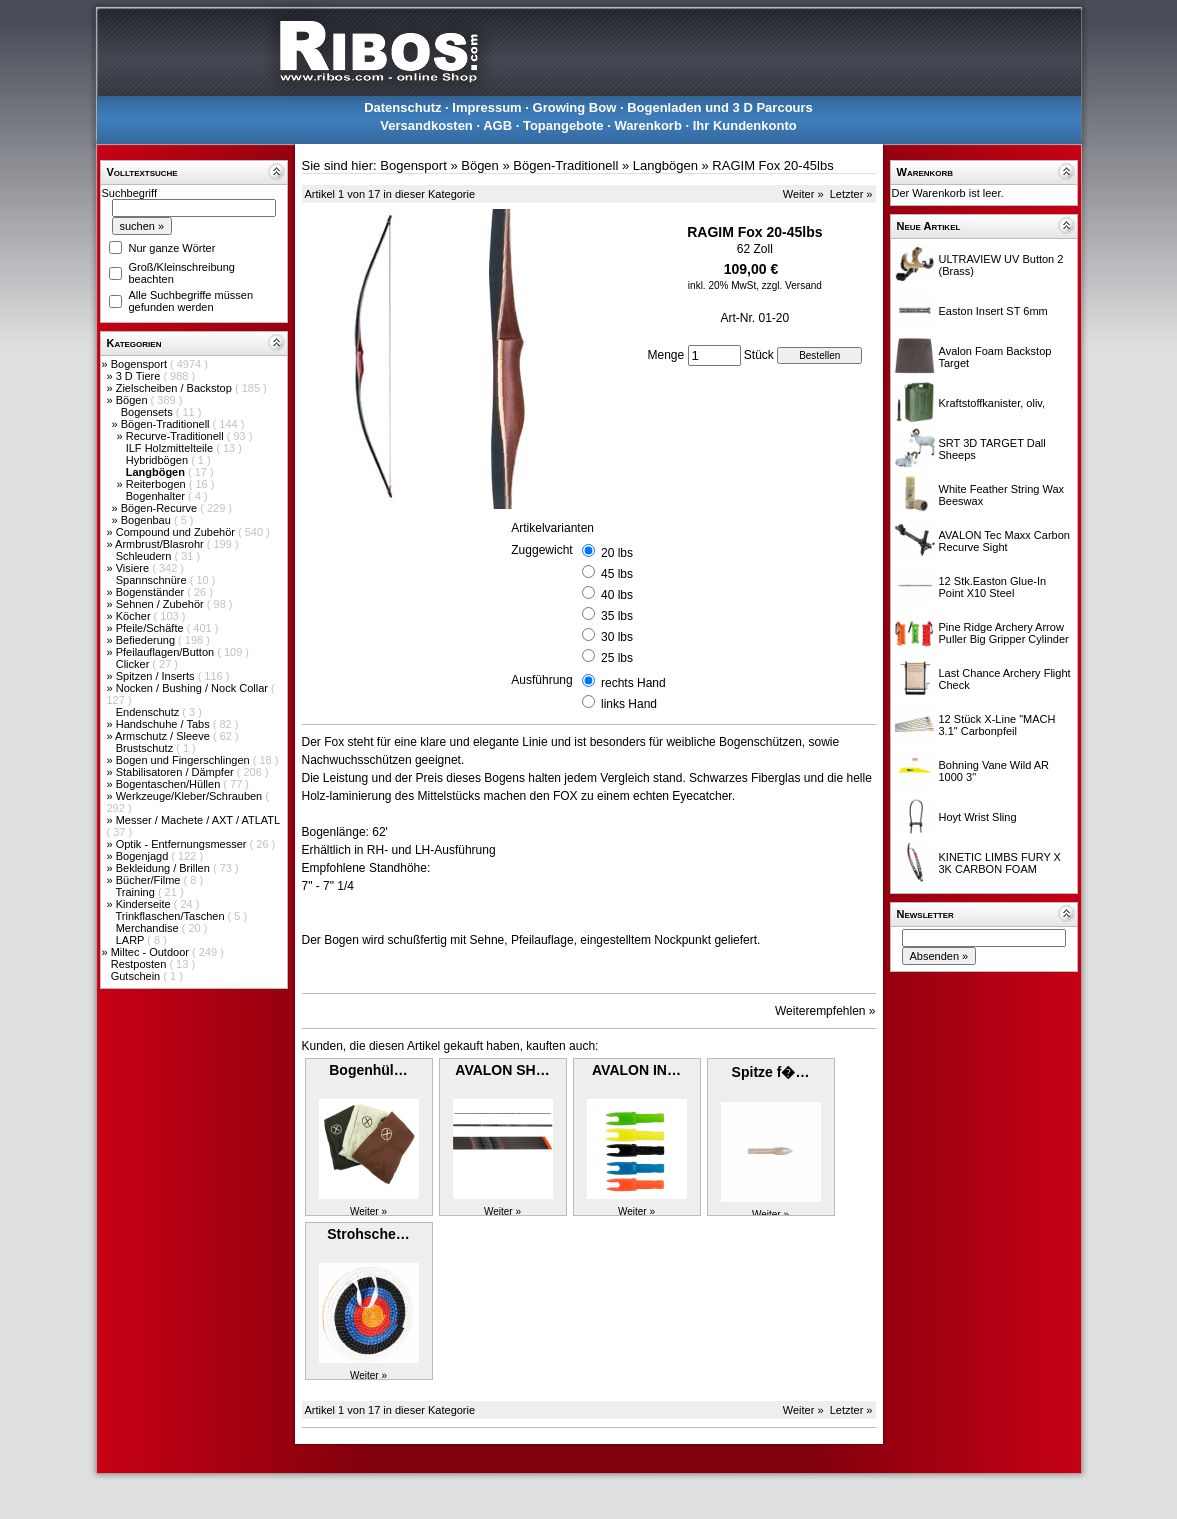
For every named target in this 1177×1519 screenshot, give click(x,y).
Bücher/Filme (150, 880)
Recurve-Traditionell (176, 436)
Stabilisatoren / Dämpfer (176, 772)
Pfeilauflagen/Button (167, 652)
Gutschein (137, 976)
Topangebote (563, 125)
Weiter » (803, 194)
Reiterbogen (157, 484)
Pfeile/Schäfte (151, 628)
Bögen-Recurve (161, 508)
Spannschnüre (153, 580)
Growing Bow (575, 107)
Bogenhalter (157, 496)
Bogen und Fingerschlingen (184, 760)
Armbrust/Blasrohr (161, 544)
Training (136, 892)
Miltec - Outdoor (151, 952)
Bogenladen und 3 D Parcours (720, 107)
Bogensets (148, 412)
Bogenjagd (144, 856)
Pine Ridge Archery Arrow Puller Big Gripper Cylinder (1004, 633)
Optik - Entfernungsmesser (183, 844)
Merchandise (149, 928)
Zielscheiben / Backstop (175, 388)
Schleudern (145, 556)
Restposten (140, 964)
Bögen (133, 400)
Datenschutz (402, 107)
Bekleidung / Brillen (164, 868)
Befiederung (147, 640)
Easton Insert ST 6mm (993, 311)
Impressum (486, 107)
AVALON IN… (636, 1070)
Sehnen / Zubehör (161, 604)
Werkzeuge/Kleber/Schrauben (191, 796)
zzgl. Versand (792, 285)
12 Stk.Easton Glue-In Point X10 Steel (993, 587)
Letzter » (851, 194)
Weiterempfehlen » (825, 1011)
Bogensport (140, 364)
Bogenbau (147, 520)
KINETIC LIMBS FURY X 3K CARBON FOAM (1000, 863)
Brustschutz (146, 748)
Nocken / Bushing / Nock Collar (193, 688)
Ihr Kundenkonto (745, 125)
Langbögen (665, 165)
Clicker (134, 664)
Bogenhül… (368, 1070)
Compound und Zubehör (177, 532)
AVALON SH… (502, 1070)
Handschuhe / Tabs (164, 724)
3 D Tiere (140, 376)
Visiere (134, 568)
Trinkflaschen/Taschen (171, 916)
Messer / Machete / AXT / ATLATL (198, 820)
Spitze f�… (771, 1072)
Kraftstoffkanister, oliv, (992, 403)
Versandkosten (426, 125)
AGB (497, 125)
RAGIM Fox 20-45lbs (772, 165)
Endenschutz (149, 712)
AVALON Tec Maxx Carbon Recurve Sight (1004, 541)
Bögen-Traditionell (167, 424)
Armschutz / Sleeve (164, 736)
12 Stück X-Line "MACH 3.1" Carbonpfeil (997, 725)
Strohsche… (368, 1234)
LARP (132, 940)
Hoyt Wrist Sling (978, 817)
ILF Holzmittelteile (171, 448)
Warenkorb (647, 125)
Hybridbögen (158, 460)
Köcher (135, 616)
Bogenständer (152, 592)
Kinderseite (145, 904)
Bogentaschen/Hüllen (170, 784)
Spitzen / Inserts (157, 676)
